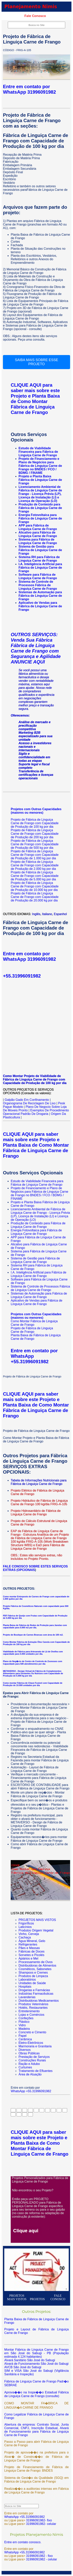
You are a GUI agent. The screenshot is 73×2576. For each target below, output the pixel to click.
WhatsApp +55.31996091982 (31, 2091)
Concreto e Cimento (32, 2032)
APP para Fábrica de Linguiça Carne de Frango (37, 527)
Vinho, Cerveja (28, 1934)
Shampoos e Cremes (33, 1972)
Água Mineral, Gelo (31, 1941)
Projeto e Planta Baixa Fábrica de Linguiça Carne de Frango (40, 480)
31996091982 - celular (41, 2559)
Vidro (22, 2025)
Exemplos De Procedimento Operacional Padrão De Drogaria (36, 1112)
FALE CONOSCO (57, 2297)
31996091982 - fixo (39, 2555)
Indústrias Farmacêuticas (35, 1993)
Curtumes (25, 2067)
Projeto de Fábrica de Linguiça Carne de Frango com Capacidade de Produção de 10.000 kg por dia (34, 886)
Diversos (24, 2049)
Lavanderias (26, 1997)
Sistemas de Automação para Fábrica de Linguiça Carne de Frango (40, 595)
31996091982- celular (40, 2523)
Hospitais (24, 1986)
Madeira (24, 2028)
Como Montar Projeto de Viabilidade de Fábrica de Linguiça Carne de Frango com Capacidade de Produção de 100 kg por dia (34, 1079)
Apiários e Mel (28, 1958)
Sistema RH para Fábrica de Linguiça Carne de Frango (39, 558)
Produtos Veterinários (33, 2004)
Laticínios (25, 1927)
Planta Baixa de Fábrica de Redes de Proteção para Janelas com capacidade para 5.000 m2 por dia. (35, 1626)
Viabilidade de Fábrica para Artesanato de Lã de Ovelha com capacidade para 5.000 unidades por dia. (33, 1652)
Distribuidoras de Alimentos (37, 1965)
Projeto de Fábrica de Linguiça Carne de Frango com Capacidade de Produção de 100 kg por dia (34, 823)
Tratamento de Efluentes (35, 2071)
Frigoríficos (26, 1923)
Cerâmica (25, 2039)
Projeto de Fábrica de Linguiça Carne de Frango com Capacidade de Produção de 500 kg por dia (34, 844)
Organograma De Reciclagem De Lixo (29, 1103)
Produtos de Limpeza (33, 1976)
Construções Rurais (32, 2060)
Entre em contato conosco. (22, 2542)
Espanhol (60, 914)
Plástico (23, 2021)
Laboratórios (27, 1979)
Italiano (47, 914)
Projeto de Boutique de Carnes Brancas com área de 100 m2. (33, 1635)
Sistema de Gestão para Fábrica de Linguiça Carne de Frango (40, 550)
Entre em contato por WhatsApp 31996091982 (29, 89)
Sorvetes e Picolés (31, 1955)
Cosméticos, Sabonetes (34, 1969)
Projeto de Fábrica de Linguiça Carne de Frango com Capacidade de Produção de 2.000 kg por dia (34, 865)
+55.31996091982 (22, 976)
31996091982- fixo (39, 2520)
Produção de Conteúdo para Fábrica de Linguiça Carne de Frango (40, 508)
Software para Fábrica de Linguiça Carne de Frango (37, 576)
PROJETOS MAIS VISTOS (37, 1920)
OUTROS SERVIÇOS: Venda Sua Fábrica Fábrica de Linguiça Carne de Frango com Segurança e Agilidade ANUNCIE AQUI (36, 648)
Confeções (25, 2018)
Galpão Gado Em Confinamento (27, 1099)
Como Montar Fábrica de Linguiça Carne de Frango (34, 1323)
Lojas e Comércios (31, 2014)
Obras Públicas (29, 2053)
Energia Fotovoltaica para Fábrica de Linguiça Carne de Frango (40, 518)
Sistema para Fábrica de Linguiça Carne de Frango (37, 541)
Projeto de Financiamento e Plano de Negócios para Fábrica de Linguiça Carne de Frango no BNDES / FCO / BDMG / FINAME (40, 465)
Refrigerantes (27, 1944)
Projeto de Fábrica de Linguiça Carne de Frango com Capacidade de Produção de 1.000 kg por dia (34, 855)
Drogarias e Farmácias (34, 1990)
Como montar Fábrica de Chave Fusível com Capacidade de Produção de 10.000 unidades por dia (32, 1684)
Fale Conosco (35, 16)
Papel (22, 2035)
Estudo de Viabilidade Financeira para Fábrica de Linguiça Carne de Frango (38, 452)
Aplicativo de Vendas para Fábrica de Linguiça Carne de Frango (40, 606)
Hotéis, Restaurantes (32, 2007)
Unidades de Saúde (32, 1983)
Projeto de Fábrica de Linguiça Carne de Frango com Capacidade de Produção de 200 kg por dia (34, 833)
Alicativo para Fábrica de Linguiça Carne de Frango (37, 534)
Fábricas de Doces (31, 1951)
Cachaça (24, 1937)
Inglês (36, 914)
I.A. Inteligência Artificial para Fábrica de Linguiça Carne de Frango (40, 567)
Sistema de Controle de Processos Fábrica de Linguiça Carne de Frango (37, 585)
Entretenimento (29, 2011)
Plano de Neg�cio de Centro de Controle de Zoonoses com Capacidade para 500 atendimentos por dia (32, 1662)
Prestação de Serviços (34, 2056)
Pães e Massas (29, 1948)
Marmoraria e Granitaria (35, 2046)
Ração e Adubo (29, 2063)
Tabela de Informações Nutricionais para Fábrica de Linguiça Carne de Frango (38, 1482)
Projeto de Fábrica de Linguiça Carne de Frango (32, 1330)
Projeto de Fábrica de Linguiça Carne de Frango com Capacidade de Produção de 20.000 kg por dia (34, 897)
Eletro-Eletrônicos (30, 2042)
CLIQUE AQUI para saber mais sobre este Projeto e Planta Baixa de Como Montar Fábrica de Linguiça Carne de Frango (35, 398)
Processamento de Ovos (35, 1962)
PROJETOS (37, 2299)
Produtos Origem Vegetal (35, 1930)
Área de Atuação (29, 2074)
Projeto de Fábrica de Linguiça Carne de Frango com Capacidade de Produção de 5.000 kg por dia (34, 876)
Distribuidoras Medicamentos (38, 2000)
